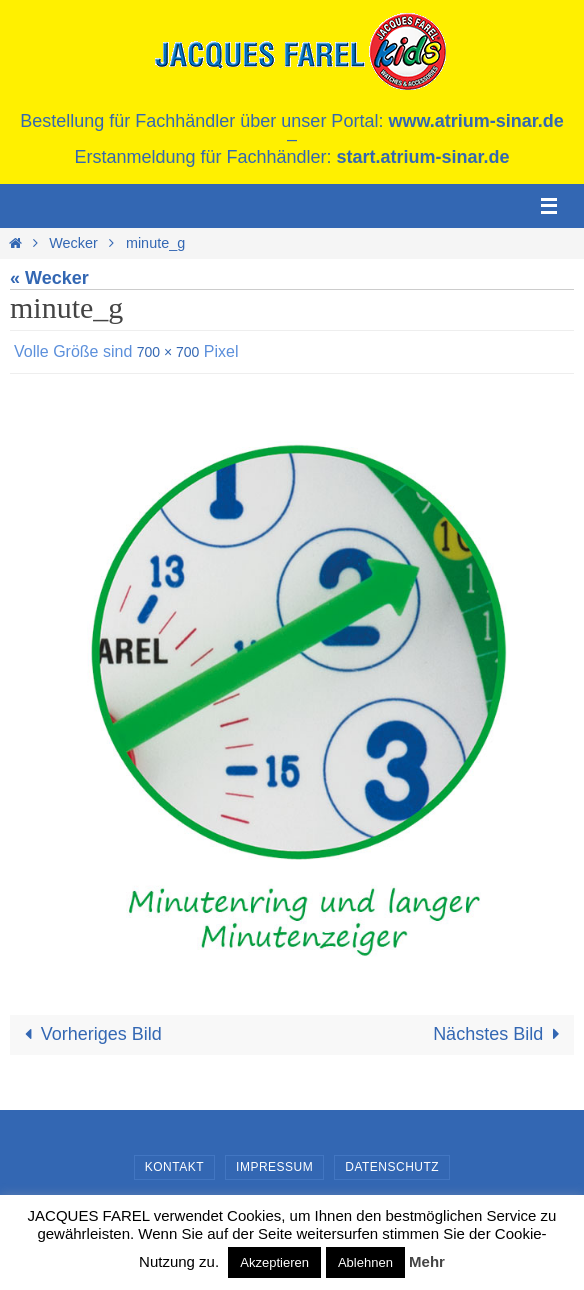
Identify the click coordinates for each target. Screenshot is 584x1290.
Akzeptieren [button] (274, 1262)
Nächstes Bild (500, 1034)
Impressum (274, 1167)
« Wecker (49, 278)
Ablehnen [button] (365, 1262)
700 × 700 (168, 352)
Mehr (427, 1261)
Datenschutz (392, 1167)
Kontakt (174, 1167)
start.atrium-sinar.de (423, 157)
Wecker (73, 243)
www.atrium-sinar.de (475, 121)
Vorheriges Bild (89, 1034)
